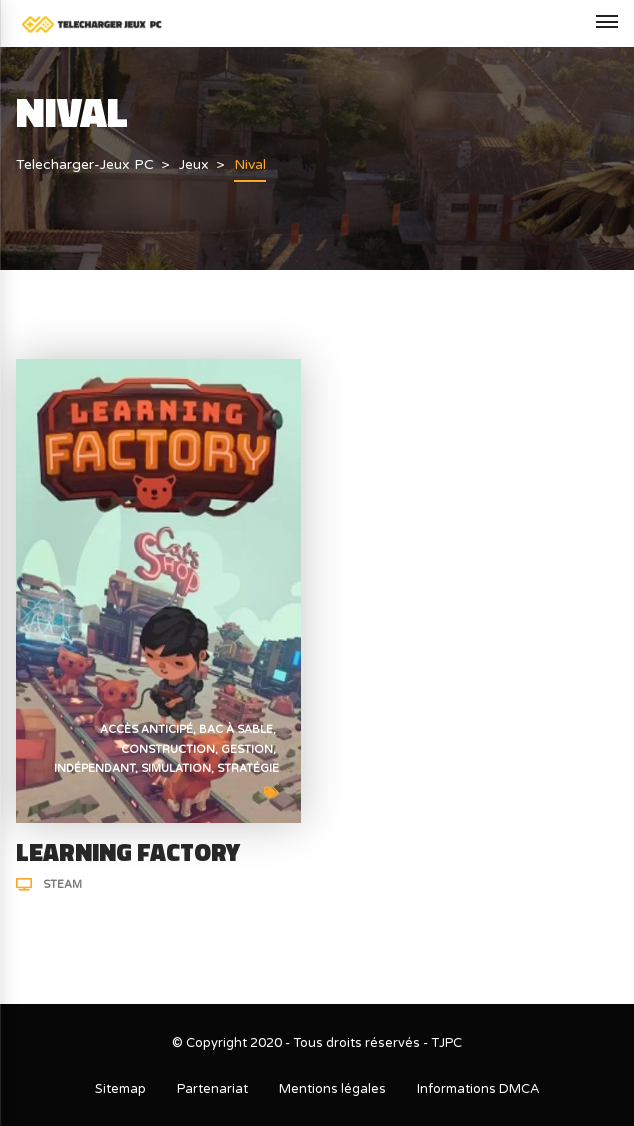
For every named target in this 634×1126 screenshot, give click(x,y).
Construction (168, 749)
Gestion (247, 749)
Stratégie (248, 768)
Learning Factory (128, 852)
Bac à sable (236, 729)
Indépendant (94, 768)
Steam (62, 884)
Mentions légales (332, 1089)
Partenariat (212, 1089)
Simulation (176, 768)
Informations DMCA (478, 1089)
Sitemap (120, 1089)
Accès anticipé (146, 729)
